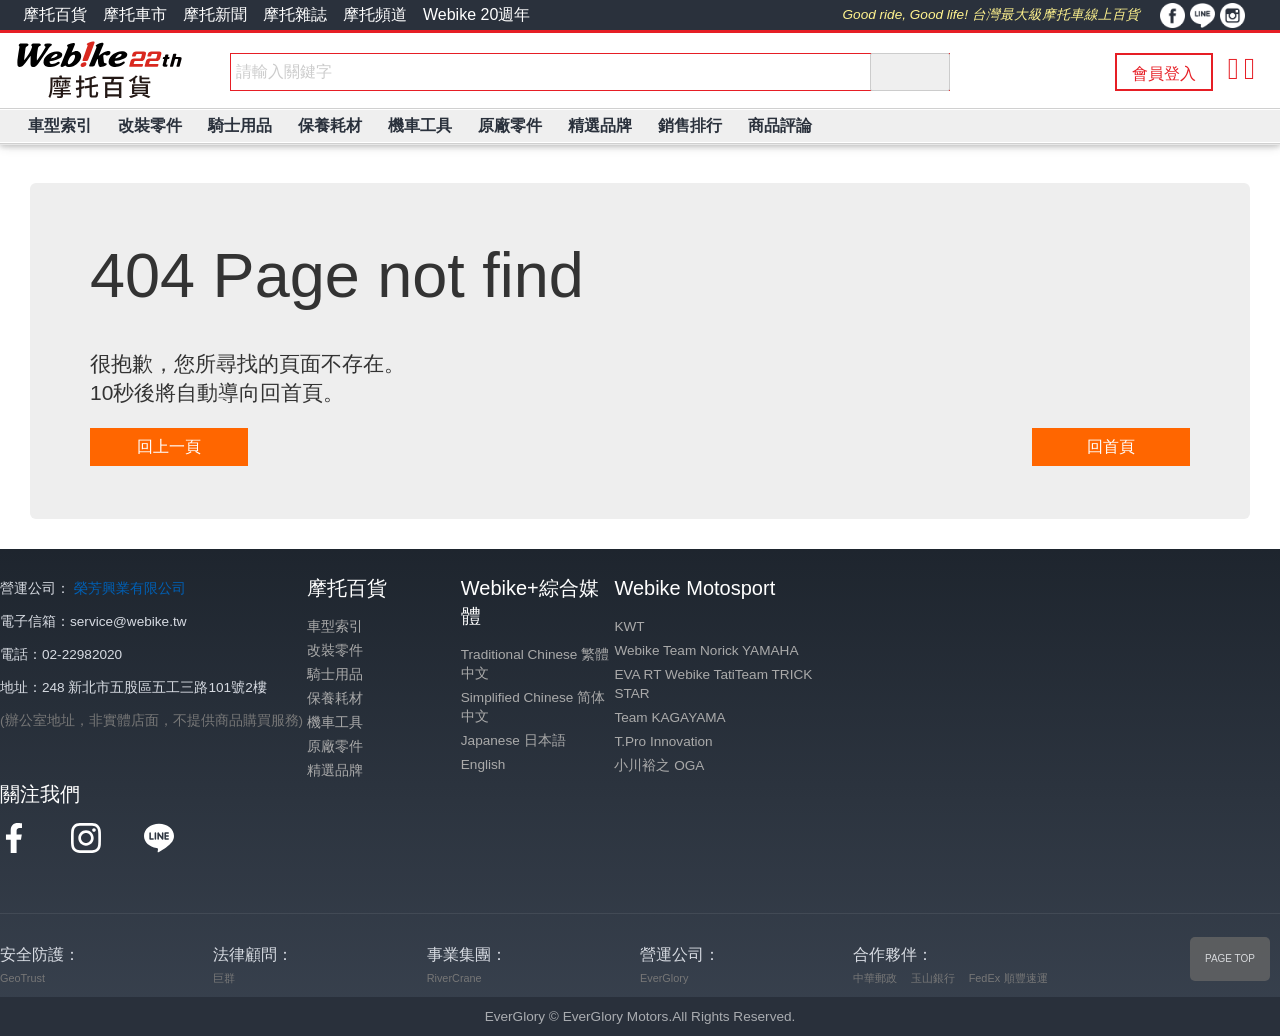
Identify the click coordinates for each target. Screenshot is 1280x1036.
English (483, 764)
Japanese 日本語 (513, 740)
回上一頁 (169, 446)
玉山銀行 (933, 978)
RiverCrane (454, 978)
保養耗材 (335, 698)
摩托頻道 (375, 14)
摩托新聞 (215, 14)
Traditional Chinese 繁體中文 (535, 664)
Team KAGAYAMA (669, 717)
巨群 (224, 978)
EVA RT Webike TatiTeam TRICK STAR (713, 684)
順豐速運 (1026, 978)
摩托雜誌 (295, 14)
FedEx (984, 978)
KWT (629, 626)
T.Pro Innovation (663, 741)
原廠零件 (335, 746)
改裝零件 (335, 650)
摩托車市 (135, 14)
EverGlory (664, 978)
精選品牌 (335, 770)
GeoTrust (22, 978)
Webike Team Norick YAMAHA (706, 650)
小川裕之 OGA (659, 765)
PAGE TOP (1230, 958)
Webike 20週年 (476, 14)
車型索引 (335, 626)
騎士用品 (335, 674)
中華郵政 (875, 978)
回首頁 (1111, 446)
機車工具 (335, 722)
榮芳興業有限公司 (130, 588)
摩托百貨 (55, 14)
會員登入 (1164, 73)
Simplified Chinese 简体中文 (533, 707)
